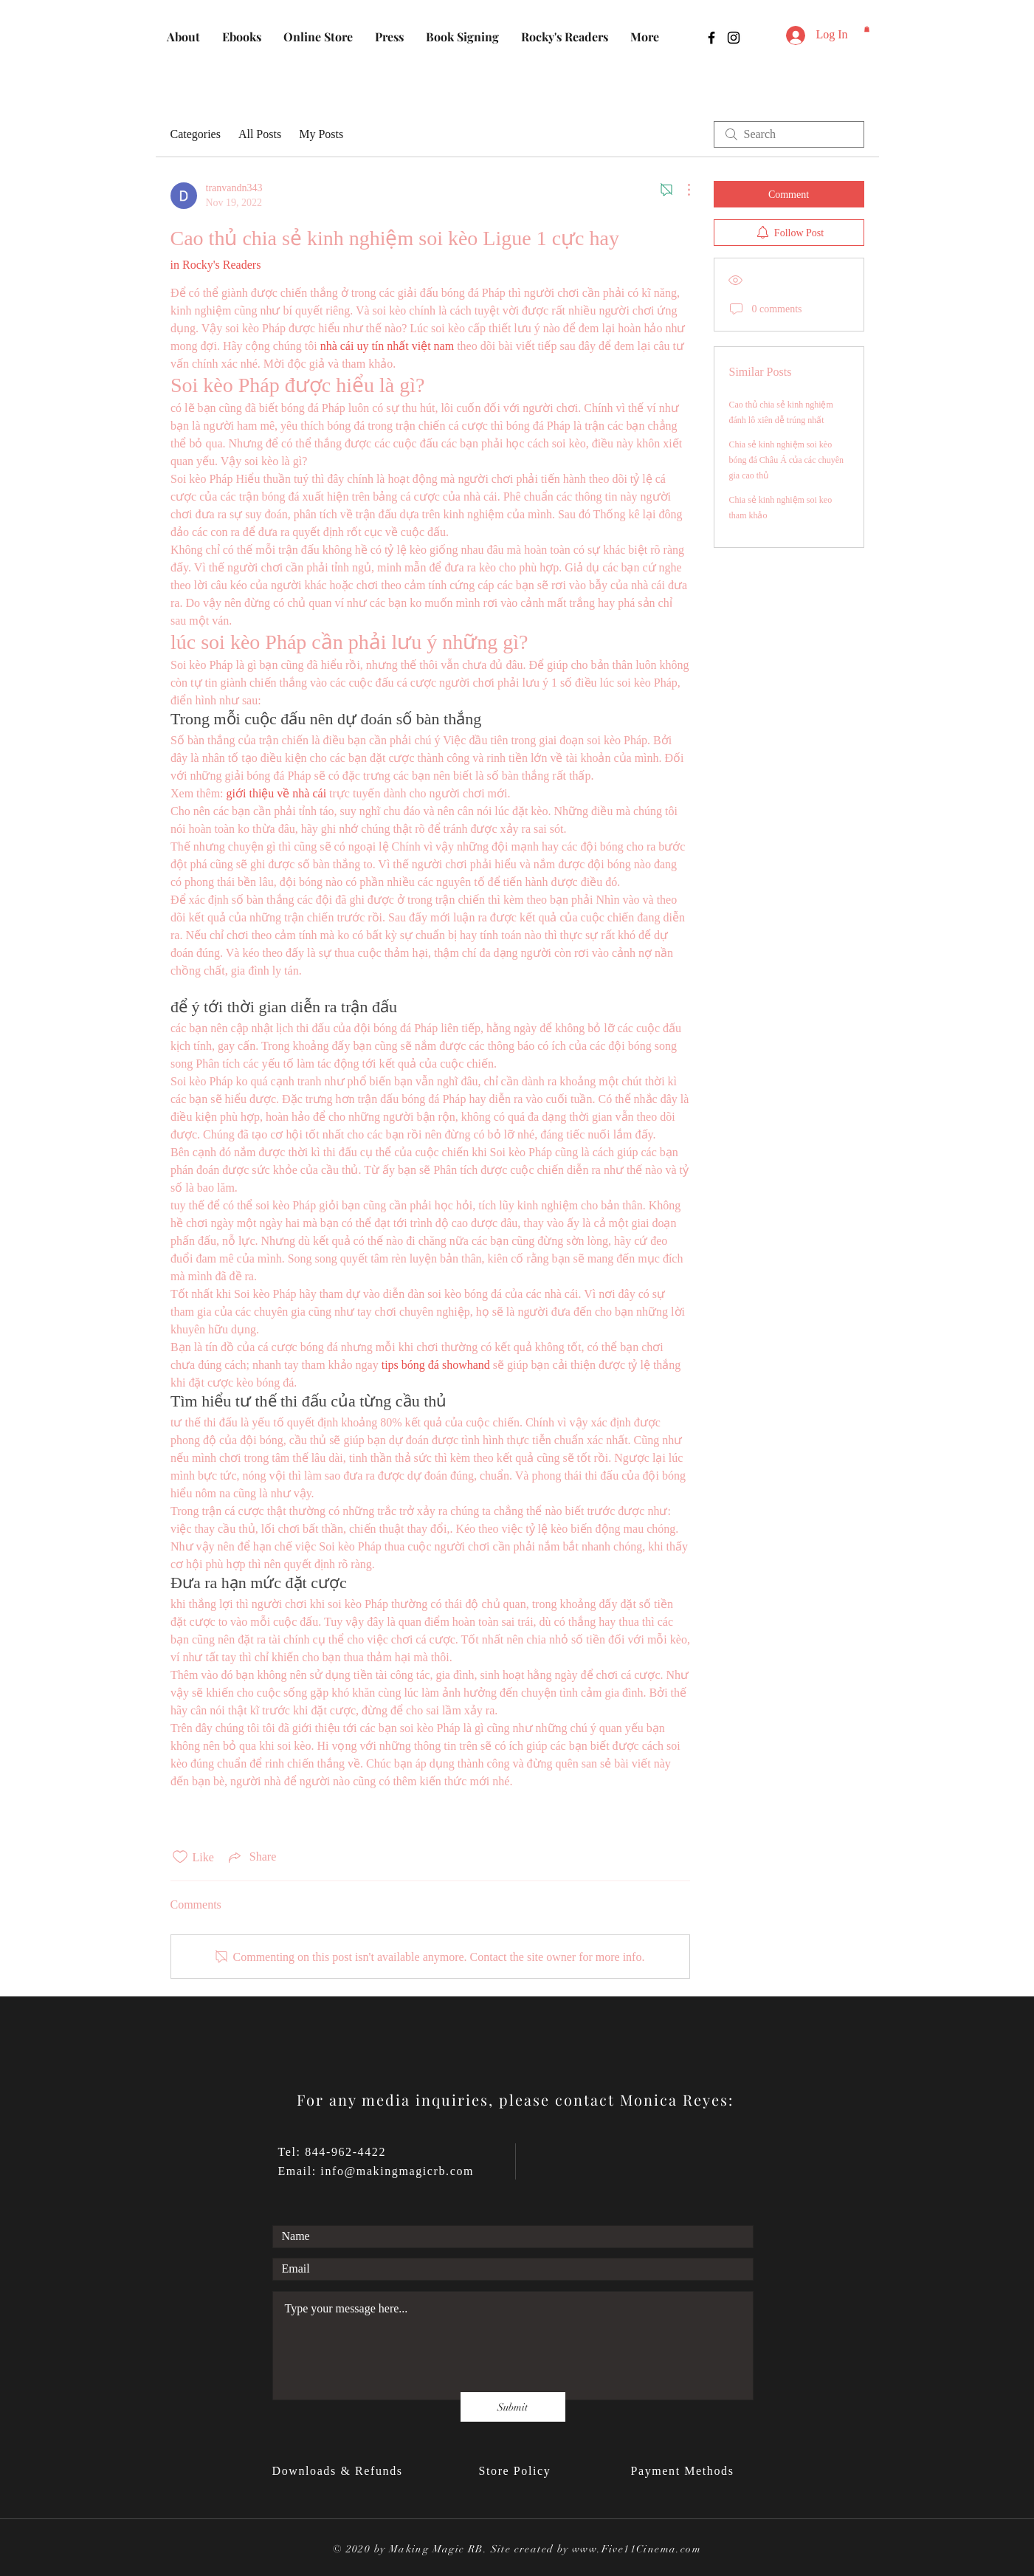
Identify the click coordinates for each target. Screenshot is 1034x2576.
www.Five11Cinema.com (636, 2549)
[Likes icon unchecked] (180, 1857)
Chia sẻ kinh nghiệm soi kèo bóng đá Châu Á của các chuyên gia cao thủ (786, 460)
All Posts (259, 134)
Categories (195, 134)
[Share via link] (251, 1857)
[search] (789, 134)
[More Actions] (681, 190)
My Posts (321, 134)
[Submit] (513, 2407)
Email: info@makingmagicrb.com (376, 2171)
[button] (866, 29)
